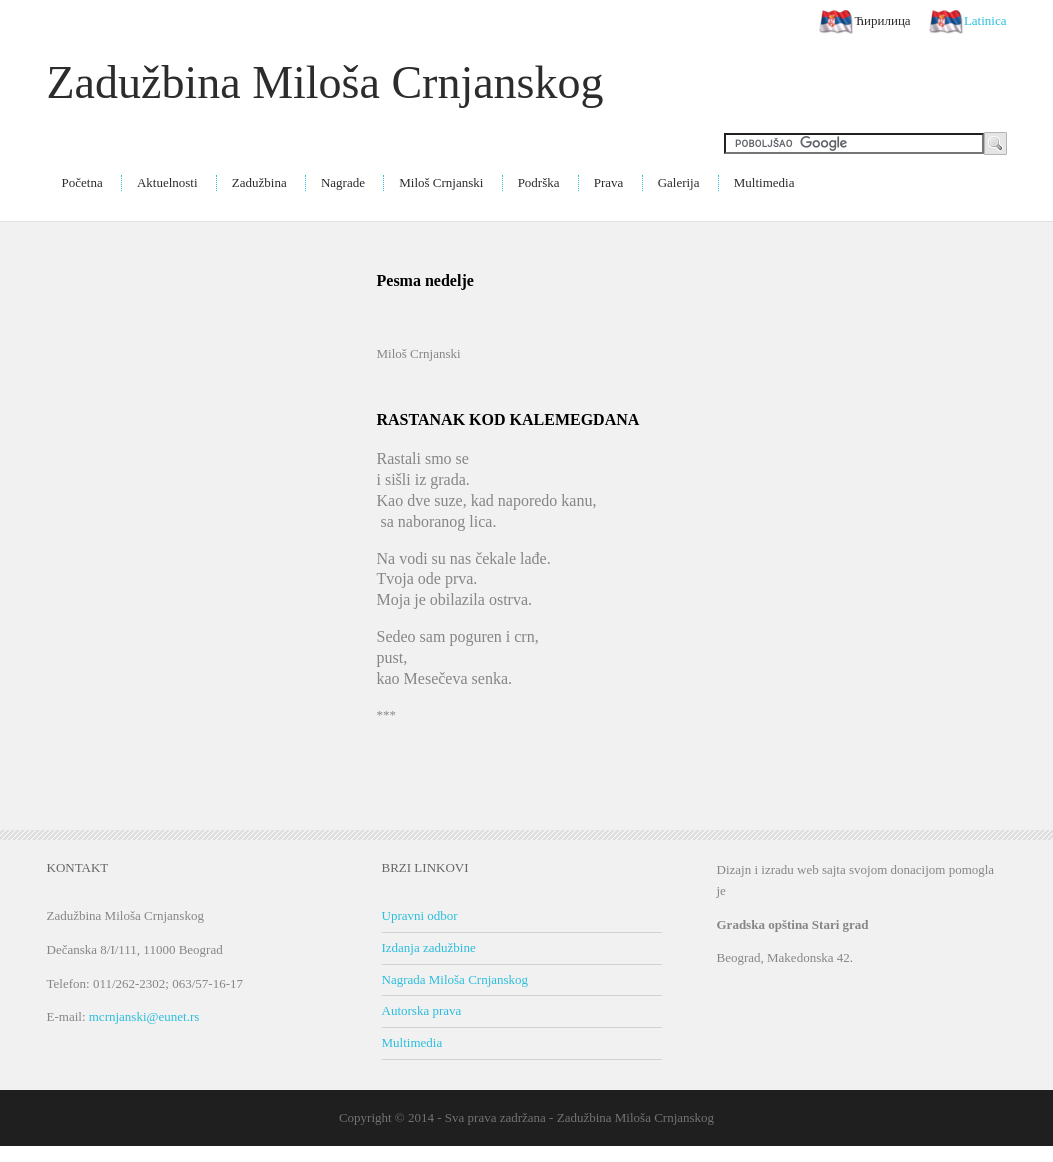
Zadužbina (259, 182)
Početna (82, 182)
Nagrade (343, 182)
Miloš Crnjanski (441, 182)
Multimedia (764, 182)
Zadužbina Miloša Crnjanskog (325, 82)
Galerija (679, 182)
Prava (609, 182)
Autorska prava (422, 1010)
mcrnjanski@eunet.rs (144, 1016)
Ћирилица (864, 22)
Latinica (968, 22)
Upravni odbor (420, 915)
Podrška (539, 182)
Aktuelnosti (167, 182)
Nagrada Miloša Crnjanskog (455, 979)
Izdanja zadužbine (429, 947)
